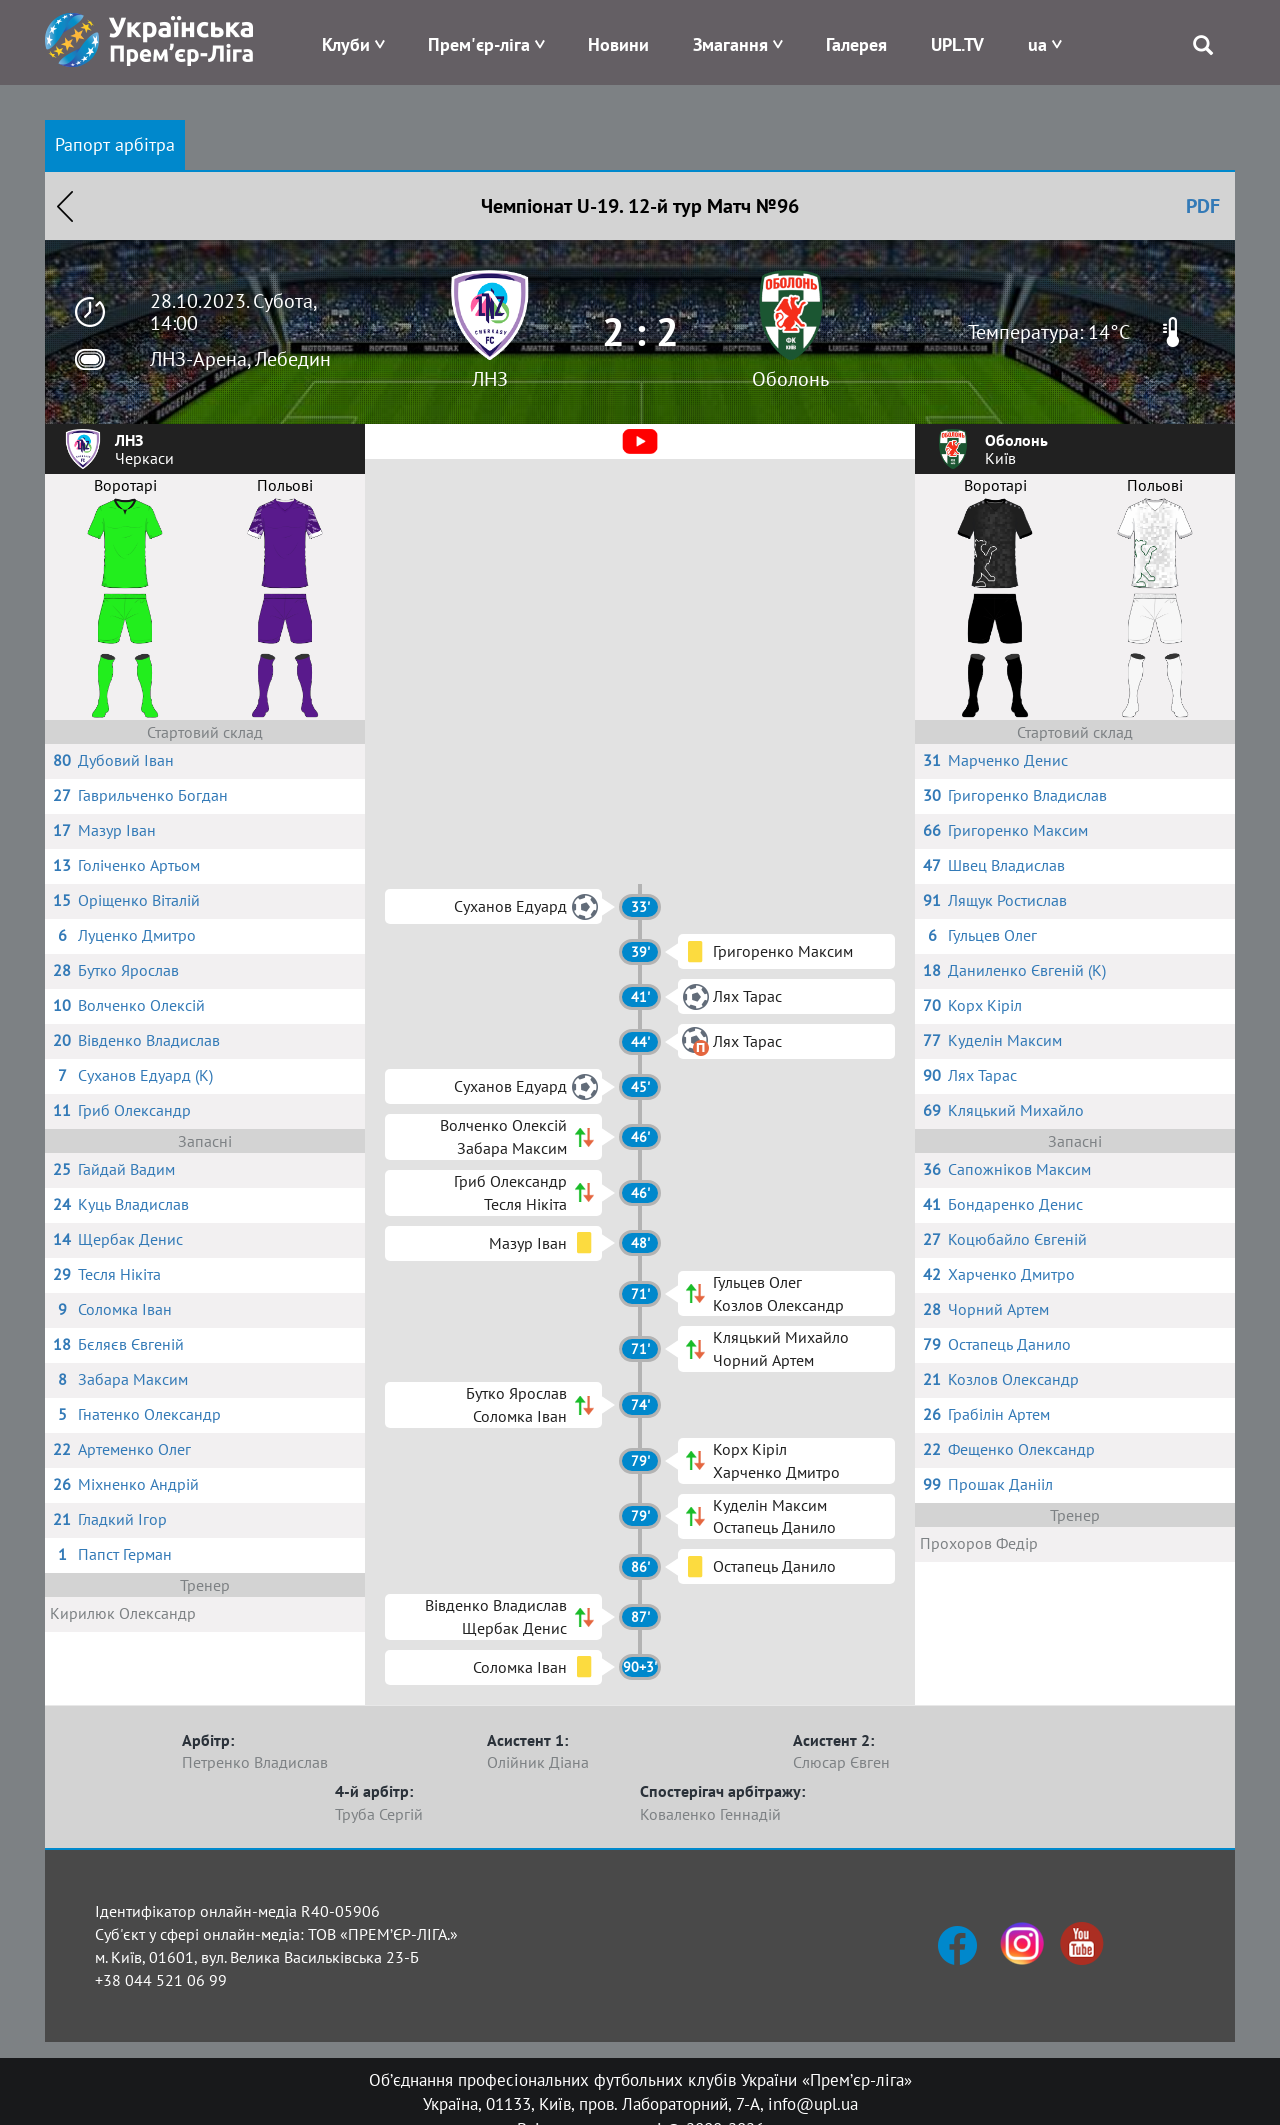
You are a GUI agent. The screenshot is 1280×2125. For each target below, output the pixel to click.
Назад (65, 206)
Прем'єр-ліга (479, 44)
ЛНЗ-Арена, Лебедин (240, 359)
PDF (1203, 206)
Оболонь (790, 379)
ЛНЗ (490, 379)
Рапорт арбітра (115, 144)
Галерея (856, 44)
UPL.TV (957, 44)
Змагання (730, 44)
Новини (618, 44)
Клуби (346, 44)
